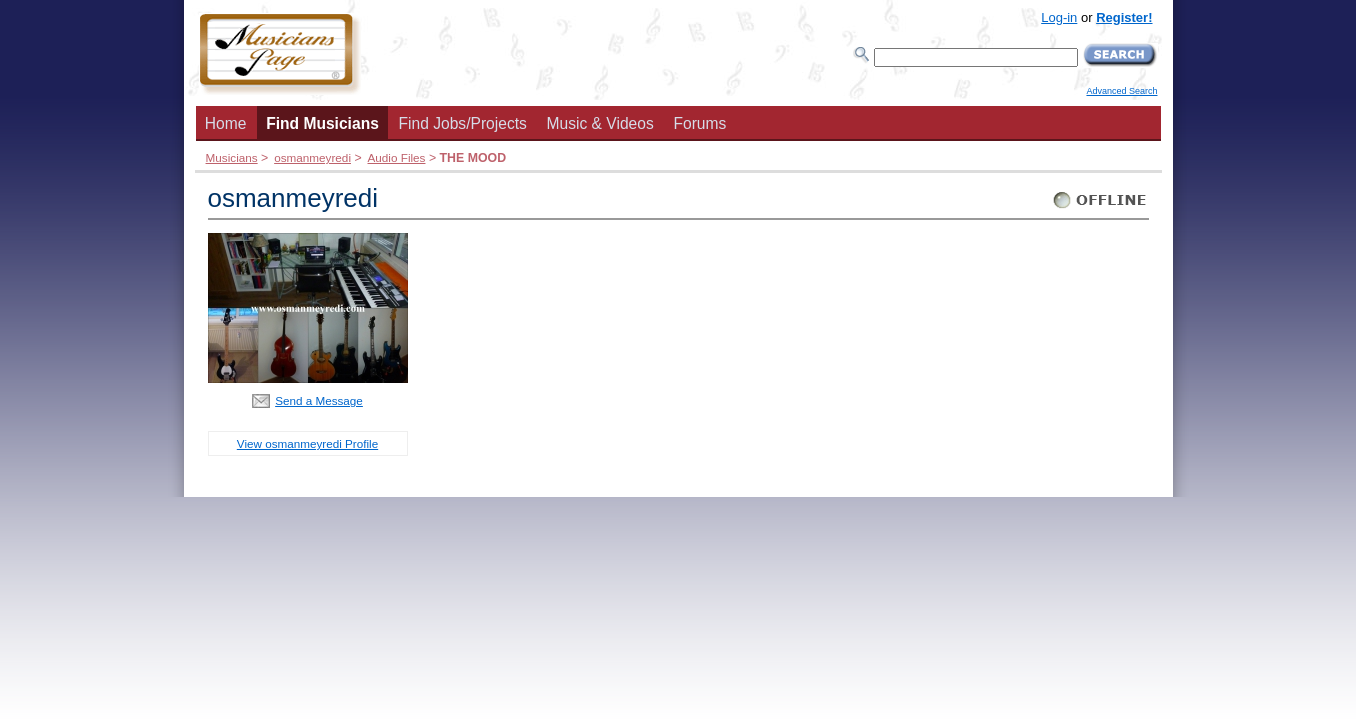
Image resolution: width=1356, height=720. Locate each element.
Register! (1124, 17)
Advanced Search (1121, 91)
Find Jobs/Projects (463, 123)
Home (226, 123)
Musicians (232, 157)
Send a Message (319, 400)
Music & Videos (600, 123)
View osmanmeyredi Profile (307, 443)
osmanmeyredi (312, 157)
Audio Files (397, 157)
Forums (699, 123)
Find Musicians (322, 123)
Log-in (1059, 17)
